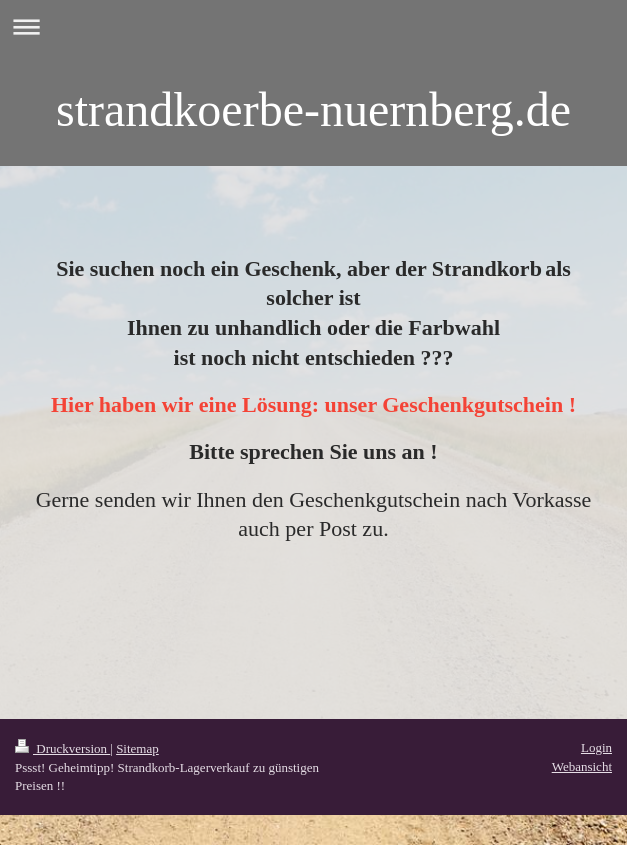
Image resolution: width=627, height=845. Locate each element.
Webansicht (582, 766)
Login (596, 747)
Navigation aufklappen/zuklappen (313, 26)
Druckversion (62, 748)
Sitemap (137, 748)
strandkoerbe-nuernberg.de (313, 109)
